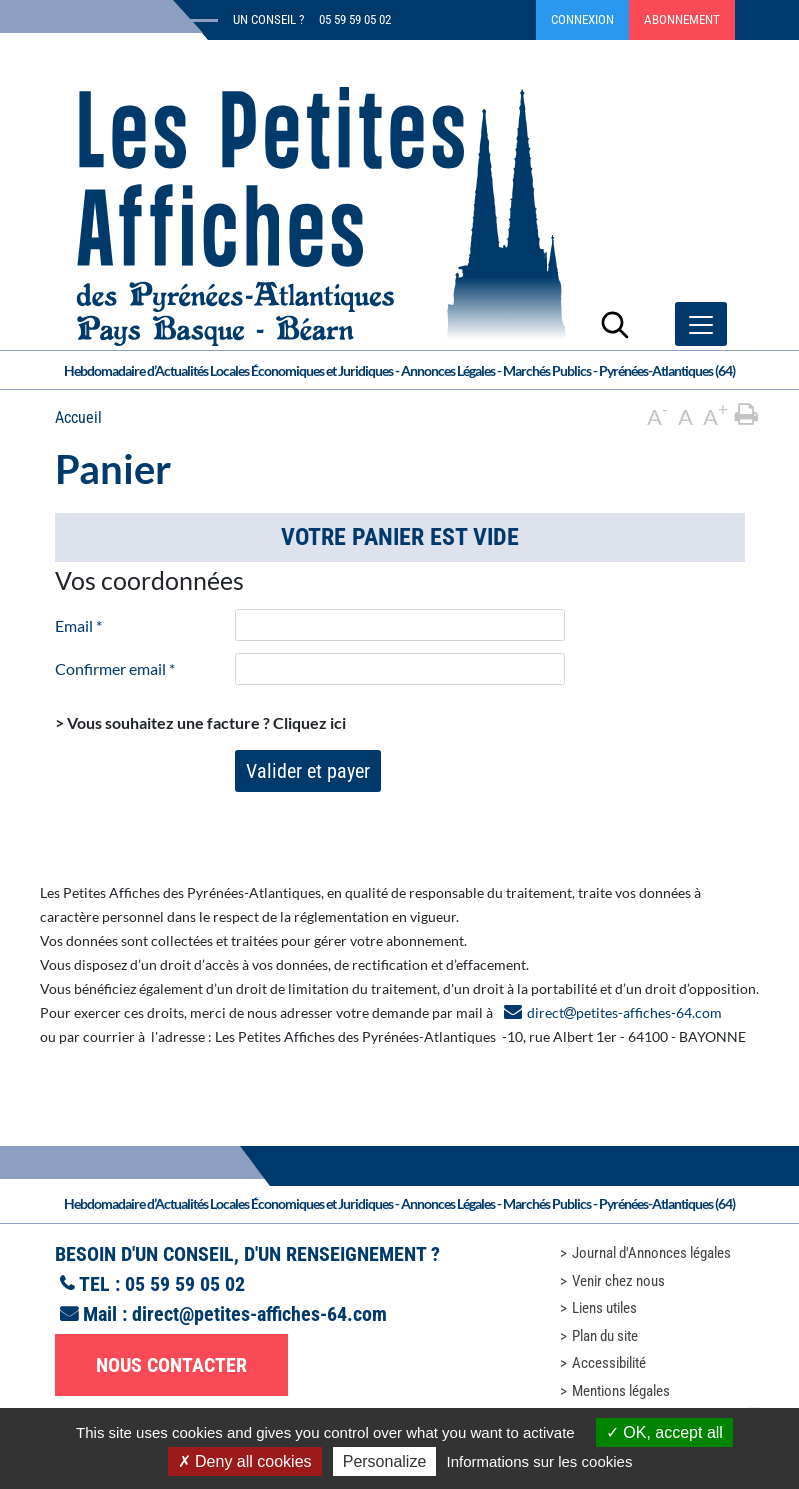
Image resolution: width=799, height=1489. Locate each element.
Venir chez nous (618, 1281)
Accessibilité (609, 1363)
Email (78, 625)
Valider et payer (308, 771)
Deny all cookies (245, 1461)
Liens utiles (604, 1308)
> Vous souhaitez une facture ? (200, 722)
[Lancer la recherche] (615, 324)
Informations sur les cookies (539, 1461)
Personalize (385, 1461)
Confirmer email (115, 668)
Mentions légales (621, 1391)
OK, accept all (664, 1432)
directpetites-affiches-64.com (624, 1012)
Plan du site (605, 1336)
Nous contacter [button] (171, 1365)
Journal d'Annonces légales (651, 1253)
